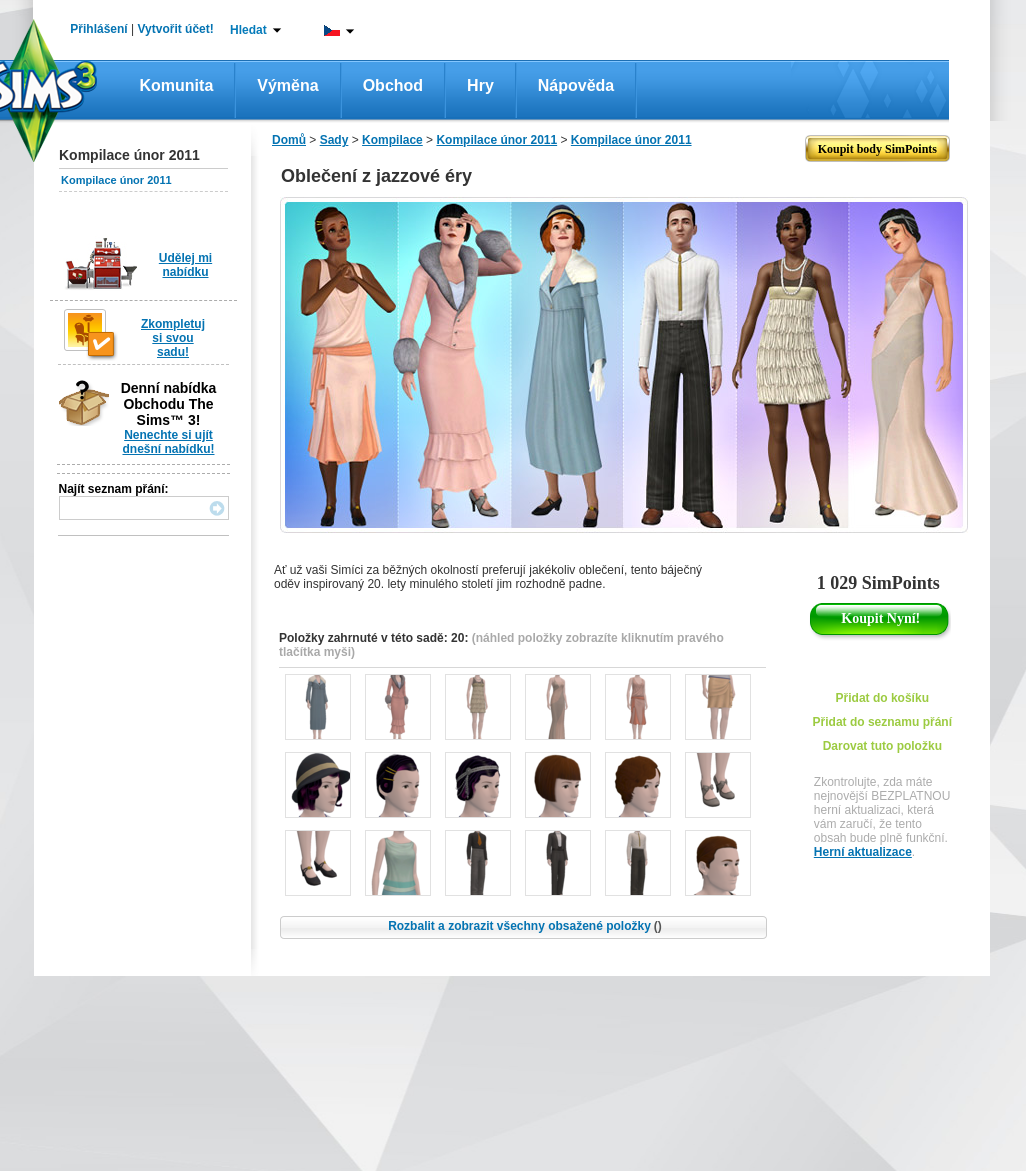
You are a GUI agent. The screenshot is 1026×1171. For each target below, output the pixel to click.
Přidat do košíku (882, 698)
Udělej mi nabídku (185, 265)
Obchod (393, 85)
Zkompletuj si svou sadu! (173, 338)
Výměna (287, 85)
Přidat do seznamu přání (882, 722)
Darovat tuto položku (882, 746)
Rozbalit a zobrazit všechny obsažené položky (525, 926)
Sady (334, 140)
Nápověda (576, 85)
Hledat (248, 30)
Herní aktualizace (863, 852)
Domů (289, 140)
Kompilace (392, 140)
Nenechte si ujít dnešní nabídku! (168, 442)
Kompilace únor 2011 (116, 180)
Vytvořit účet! (176, 29)
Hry (480, 85)
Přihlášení (98, 29)
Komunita (177, 85)
